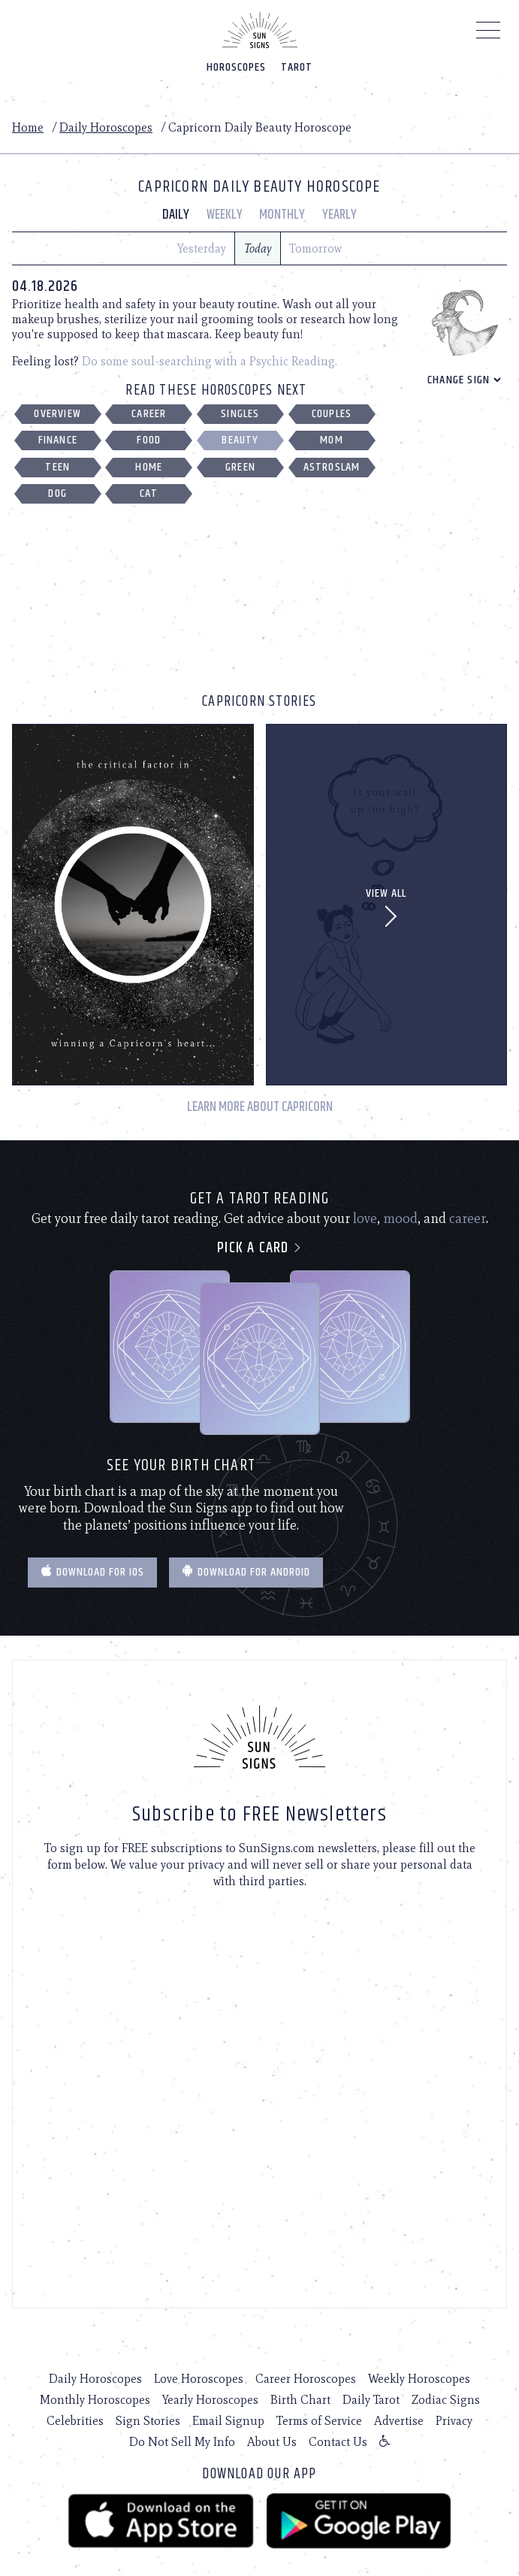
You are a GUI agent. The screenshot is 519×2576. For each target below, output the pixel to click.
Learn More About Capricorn (260, 1107)
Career (148, 413)
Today (258, 248)
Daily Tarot (371, 2400)
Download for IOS (92, 1572)
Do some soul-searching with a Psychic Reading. (209, 361)
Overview (57, 413)
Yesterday (201, 248)
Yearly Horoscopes (210, 2400)
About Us (272, 2442)
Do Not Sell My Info (182, 2442)
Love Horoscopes (198, 2379)
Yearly (339, 215)
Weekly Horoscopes (419, 2379)
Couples (332, 413)
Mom (331, 440)
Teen (57, 467)
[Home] (259, 30)
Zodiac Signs (446, 2400)
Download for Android (246, 1572)
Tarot (296, 67)
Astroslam (332, 467)
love (365, 1218)
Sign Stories (148, 2421)
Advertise (399, 2421)
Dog (57, 493)
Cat (149, 493)
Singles (240, 413)
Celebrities (75, 2421)
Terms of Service (319, 2421)
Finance (57, 440)
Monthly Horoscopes (95, 2400)
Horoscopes (236, 67)
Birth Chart (300, 2400)
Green (240, 467)
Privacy (454, 2421)
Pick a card (259, 1248)
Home (28, 127)
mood (400, 1218)
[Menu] (488, 34)
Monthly (282, 215)
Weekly (225, 215)
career (467, 1218)
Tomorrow (315, 248)
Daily (175, 215)
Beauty (240, 440)
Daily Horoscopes (105, 127)
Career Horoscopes (305, 2379)
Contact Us (338, 2442)
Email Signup (228, 2421)
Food (149, 440)
